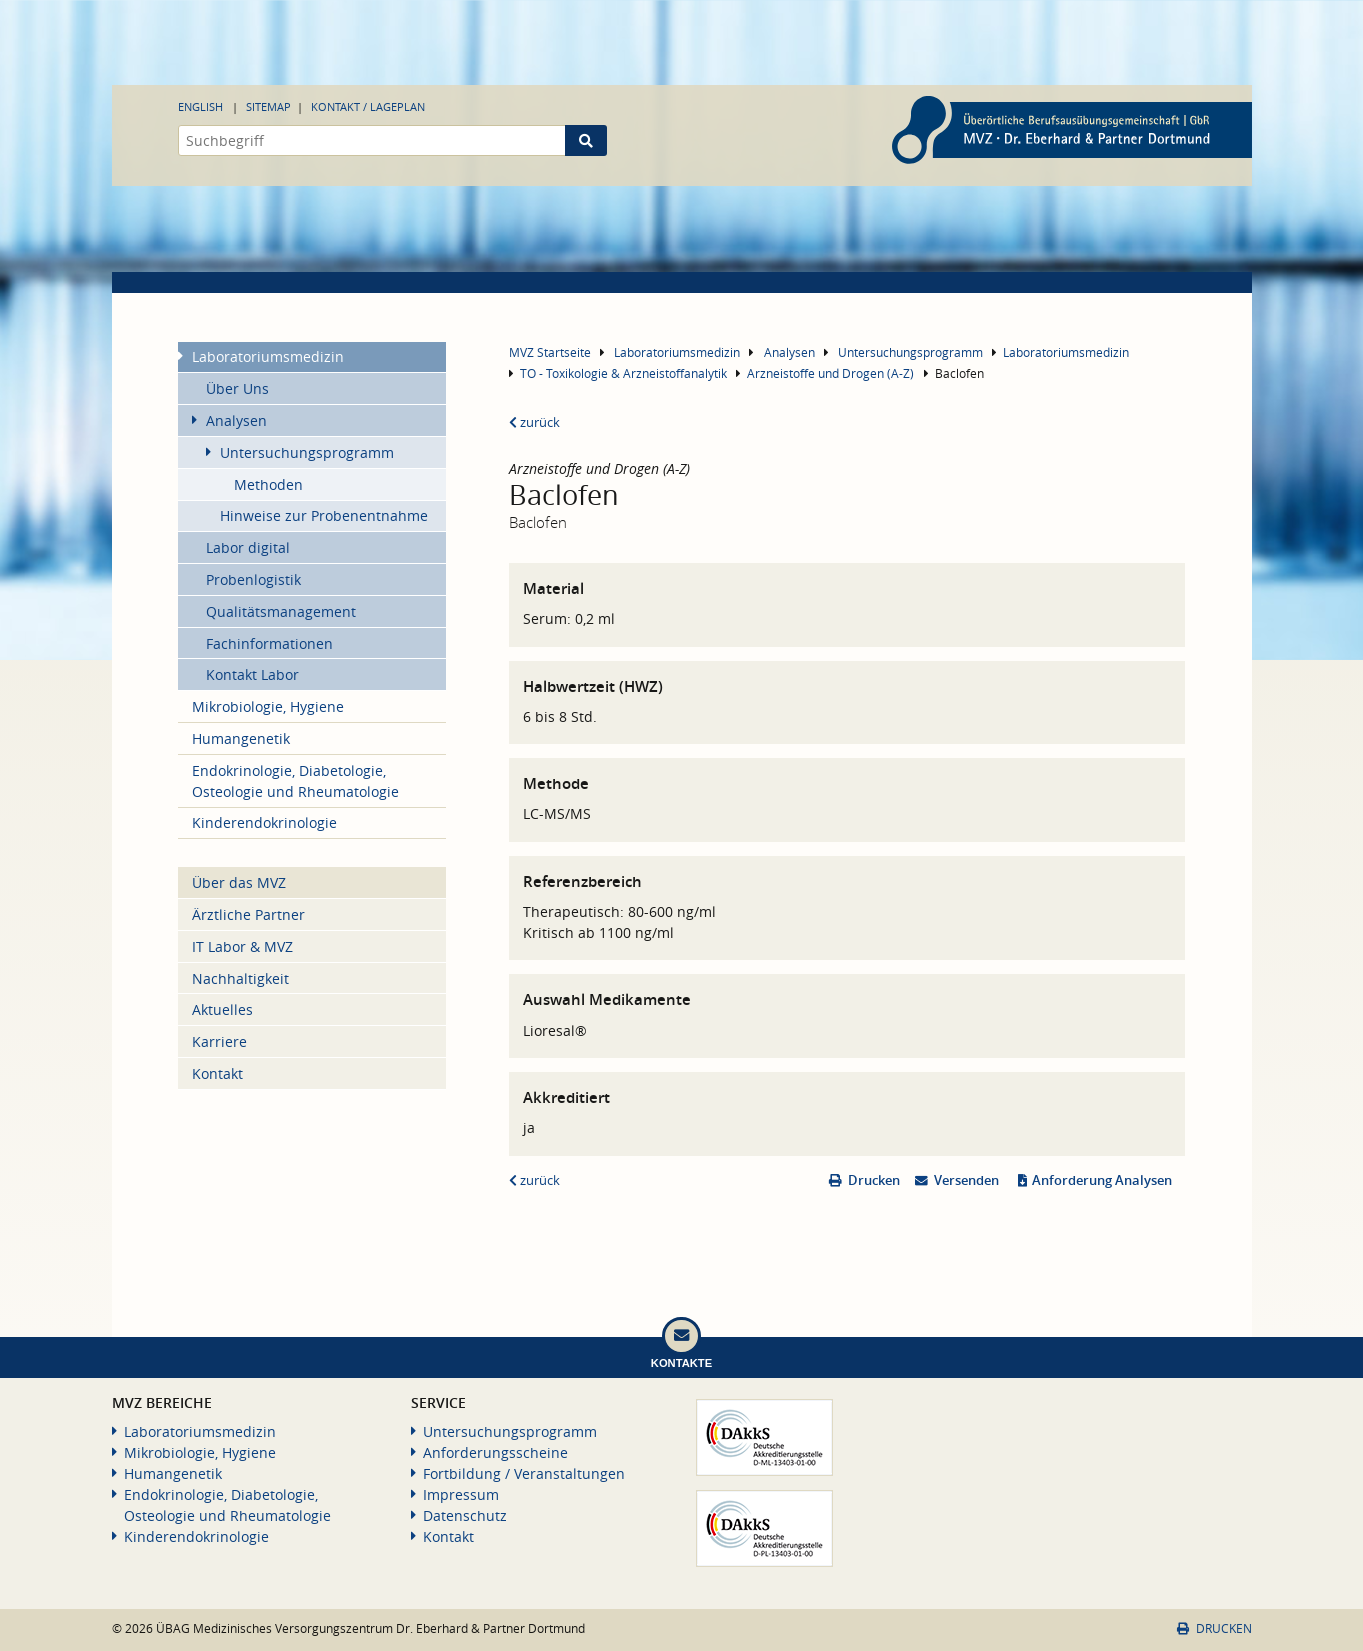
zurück (534, 422)
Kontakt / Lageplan (368, 106)
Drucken (874, 1180)
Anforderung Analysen (1102, 1180)
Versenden (966, 1180)
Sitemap (268, 106)
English (200, 106)
